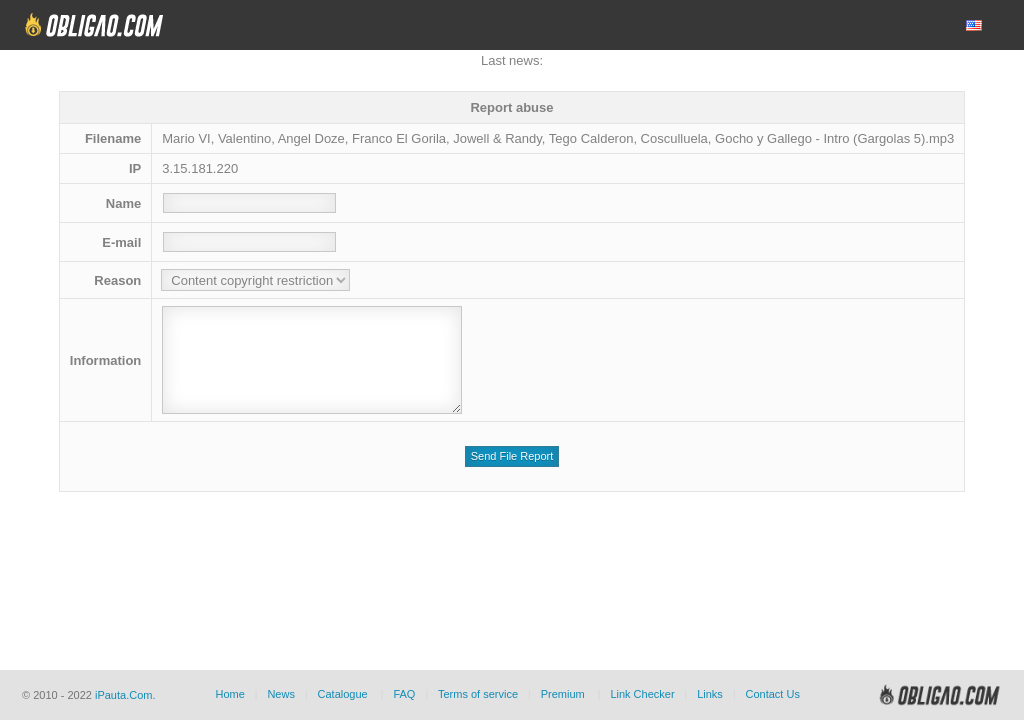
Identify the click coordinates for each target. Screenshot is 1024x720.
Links (710, 694)
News (281, 694)
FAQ (404, 694)
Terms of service (478, 694)
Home (229, 694)
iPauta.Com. (125, 695)
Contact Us (772, 694)
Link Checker (642, 694)
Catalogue (343, 694)
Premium (563, 694)
